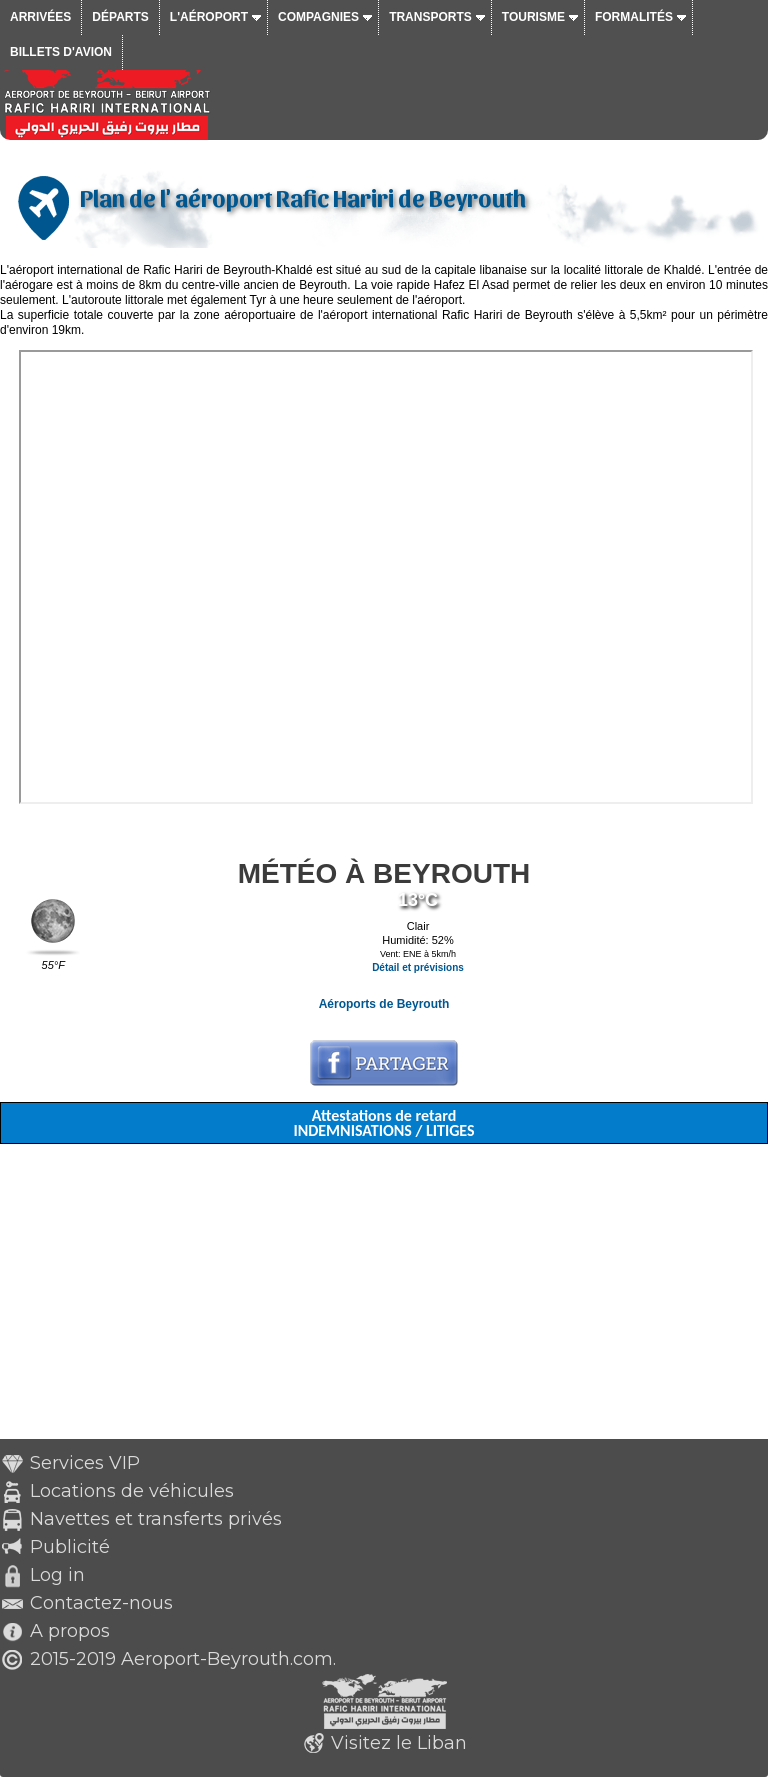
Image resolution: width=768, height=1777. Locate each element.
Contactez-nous (101, 1603)
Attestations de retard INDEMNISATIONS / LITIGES (383, 1123)
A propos (70, 1631)
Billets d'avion (61, 52)
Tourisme (533, 17)
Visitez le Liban (399, 1743)
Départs (120, 17)
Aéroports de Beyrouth (384, 1004)
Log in (57, 1575)
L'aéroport (209, 17)
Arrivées (40, 17)
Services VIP (85, 1463)
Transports (430, 17)
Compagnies (318, 17)
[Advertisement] (384, 1299)
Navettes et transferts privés (156, 1519)
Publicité (70, 1547)
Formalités (634, 17)
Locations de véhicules (132, 1491)
